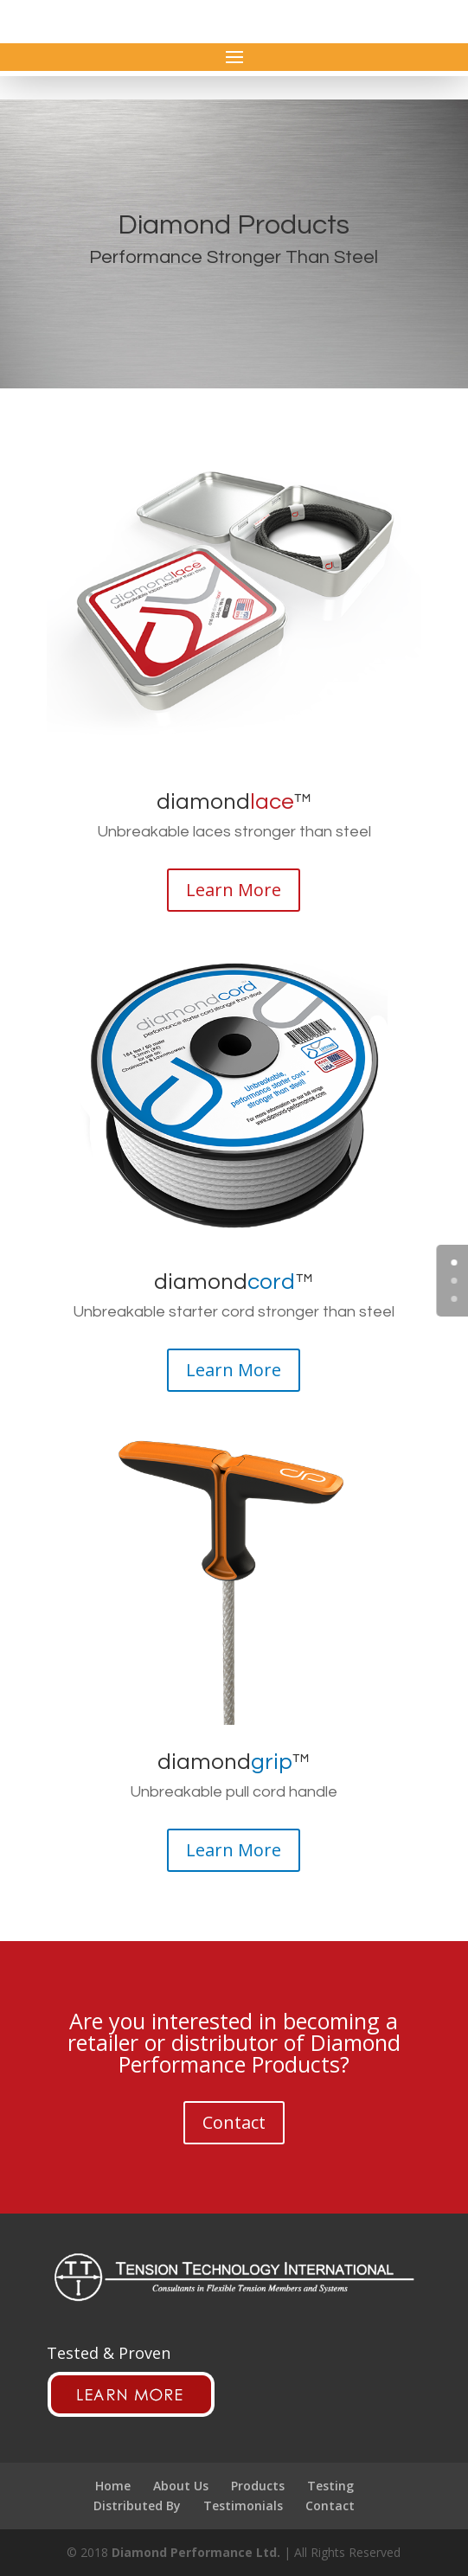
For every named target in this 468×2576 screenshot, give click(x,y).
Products (258, 2485)
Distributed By (137, 2505)
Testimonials (243, 2505)
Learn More (233, 889)
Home (113, 2485)
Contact (234, 2122)
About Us (180, 2485)
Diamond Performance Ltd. (196, 2552)
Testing (330, 2485)
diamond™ (234, 802)
